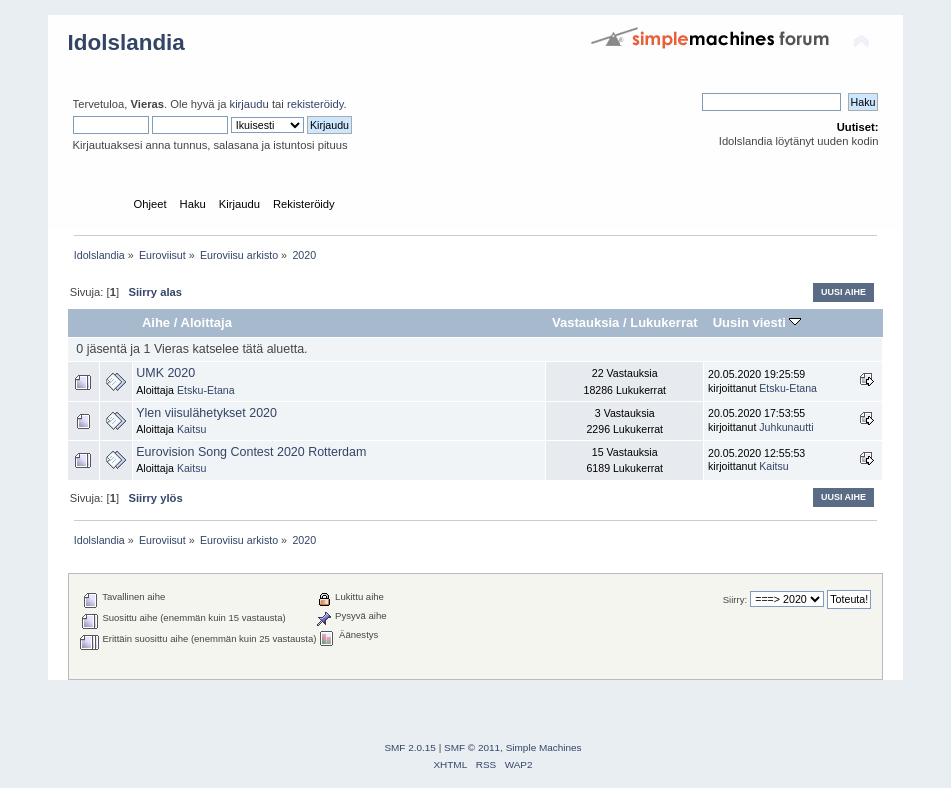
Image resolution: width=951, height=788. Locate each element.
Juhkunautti (786, 427)
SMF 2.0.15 (410, 747)
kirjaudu (249, 104)
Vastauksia (585, 322)
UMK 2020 (165, 373)
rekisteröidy (315, 104)
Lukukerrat (663, 322)
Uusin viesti (757, 322)
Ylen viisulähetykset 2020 (206, 413)
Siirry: (735, 599)
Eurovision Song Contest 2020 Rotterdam (251, 452)
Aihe (156, 322)
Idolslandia (126, 42)
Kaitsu (191, 429)
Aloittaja (206, 322)
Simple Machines (544, 747)
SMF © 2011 (472, 747)
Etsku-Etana (206, 390)
